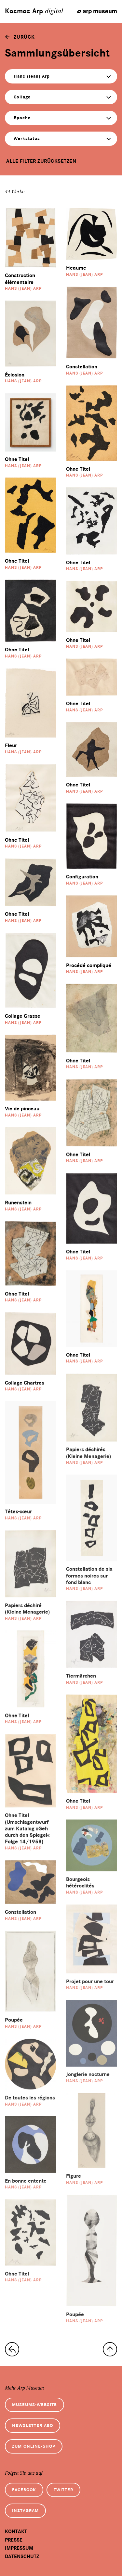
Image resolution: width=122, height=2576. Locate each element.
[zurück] (20, 37)
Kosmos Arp (34, 11)
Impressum (19, 2548)
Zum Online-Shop (33, 2446)
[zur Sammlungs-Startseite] (12, 2349)
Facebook (24, 2490)
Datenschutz (22, 2556)
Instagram (25, 2510)
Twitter (63, 2490)
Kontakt (16, 2531)
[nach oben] (110, 2349)
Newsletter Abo (32, 2425)
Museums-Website (34, 2404)
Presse (13, 2540)
